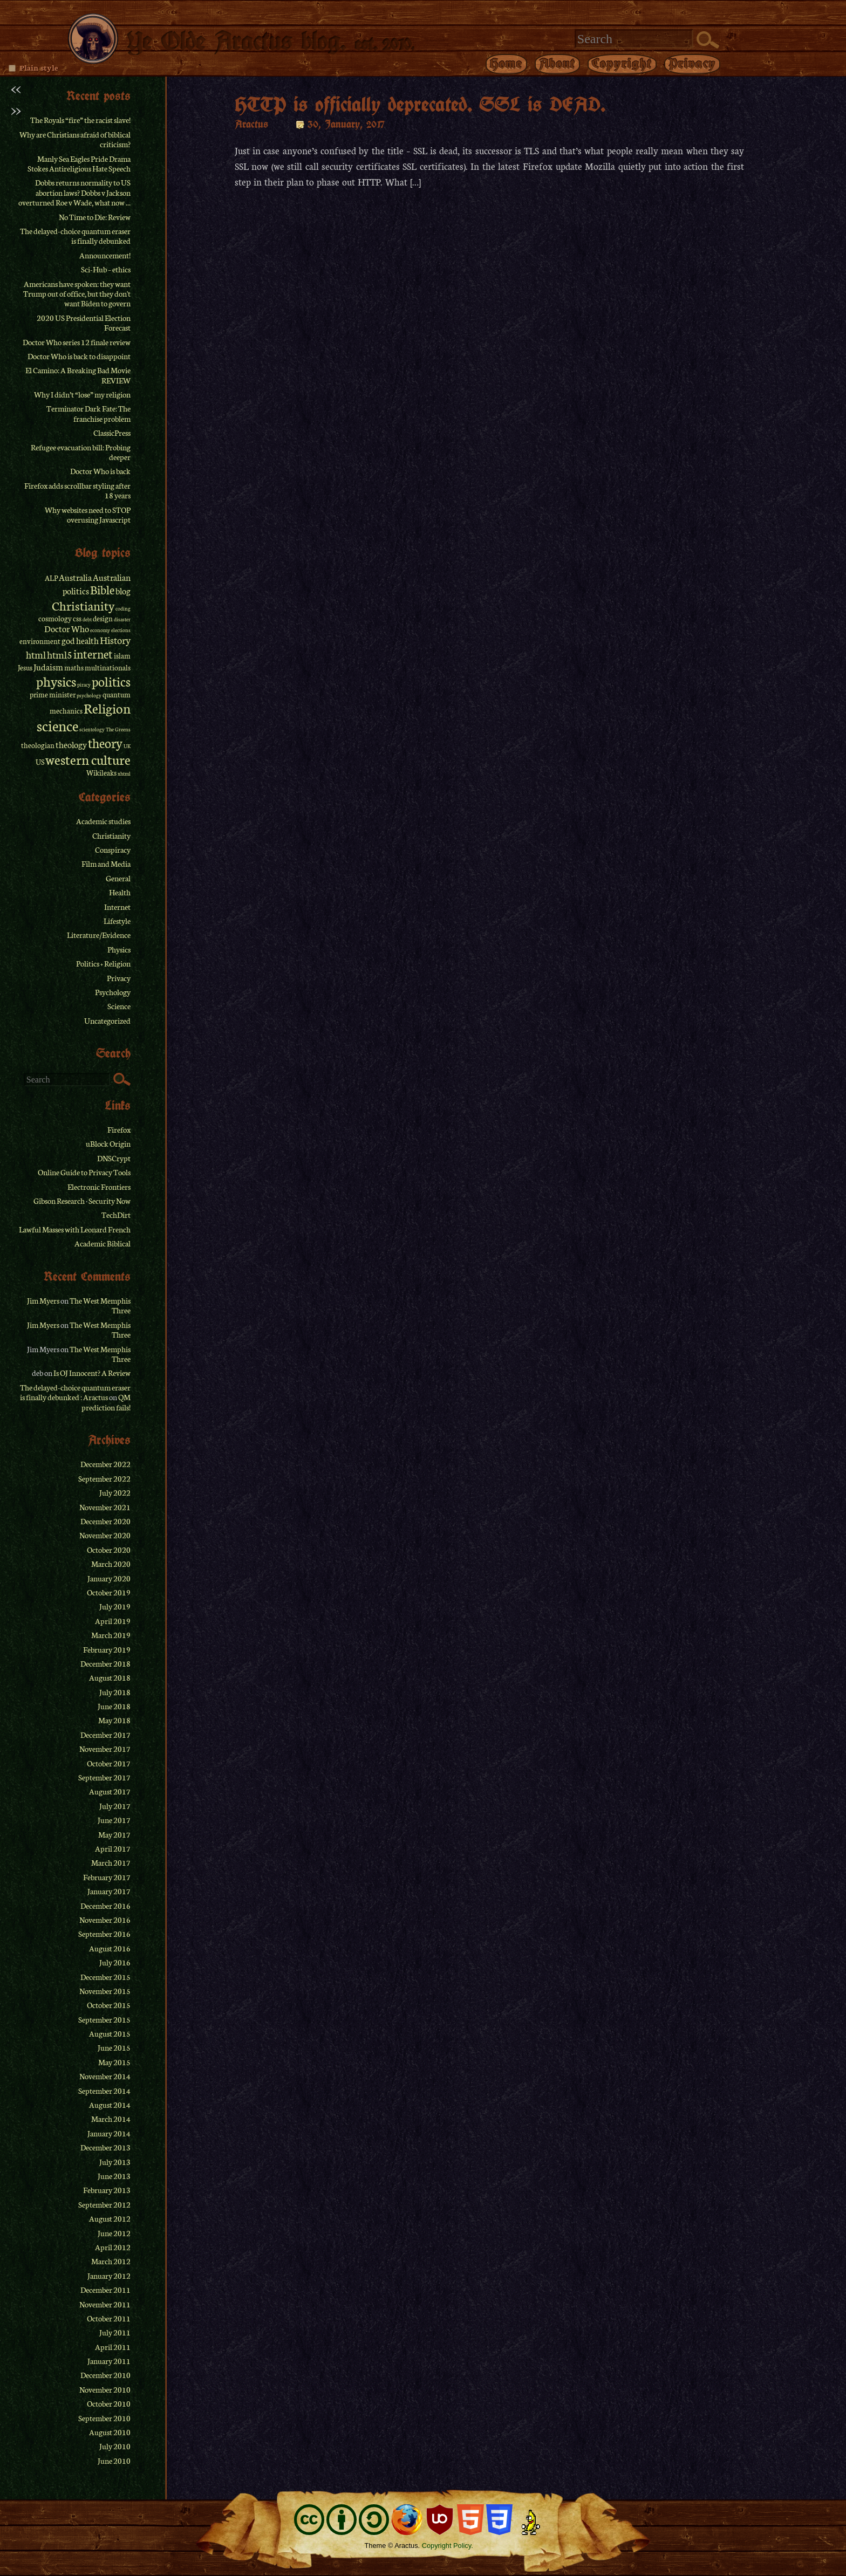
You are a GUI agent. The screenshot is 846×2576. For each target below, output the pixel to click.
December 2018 (105, 1663)
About (557, 63)
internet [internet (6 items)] (93, 654)
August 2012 (110, 2218)
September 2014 (104, 2090)
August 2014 (110, 2104)
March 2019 (111, 1634)
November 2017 (105, 1748)
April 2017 (113, 1848)
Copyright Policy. (447, 2545)
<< (16, 88)
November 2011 (105, 2304)
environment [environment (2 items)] (39, 641)
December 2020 (105, 1521)
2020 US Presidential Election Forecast (84, 322)
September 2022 (104, 1478)
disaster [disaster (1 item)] (122, 619)
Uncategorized (107, 1020)
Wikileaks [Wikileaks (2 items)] (101, 773)
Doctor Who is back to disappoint (79, 356)
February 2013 (107, 2189)
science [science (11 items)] (57, 725)
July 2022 (115, 1492)
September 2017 (104, 1777)
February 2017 (107, 1877)
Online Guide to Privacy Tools (84, 1172)
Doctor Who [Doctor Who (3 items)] (66, 628)
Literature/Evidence (99, 934)
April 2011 (113, 2346)
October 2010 (109, 2403)
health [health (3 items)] (87, 640)
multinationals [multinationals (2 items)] (108, 667)
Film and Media (106, 863)
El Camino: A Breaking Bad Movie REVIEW (78, 375)
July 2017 (115, 1805)
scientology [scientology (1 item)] (92, 729)
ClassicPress (112, 432)
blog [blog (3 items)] (123, 591)
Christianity (111, 835)
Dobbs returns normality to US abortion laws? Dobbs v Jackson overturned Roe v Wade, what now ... (74, 192)
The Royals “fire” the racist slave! (80, 119)
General (118, 878)
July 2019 (115, 1606)
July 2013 (115, 2161)
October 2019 (109, 1592)
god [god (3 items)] (68, 640)
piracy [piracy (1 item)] (84, 684)
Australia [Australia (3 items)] (75, 577)
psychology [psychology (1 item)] (89, 695)
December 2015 (105, 1976)
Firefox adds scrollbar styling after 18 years (77, 490)
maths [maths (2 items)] (74, 667)
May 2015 (114, 2062)
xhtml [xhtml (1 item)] (124, 773)
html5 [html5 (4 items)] (59, 654)
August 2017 (110, 1791)
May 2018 (114, 1720)
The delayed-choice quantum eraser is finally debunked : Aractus (75, 1392)
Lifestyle (117, 920)
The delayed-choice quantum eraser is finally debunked (75, 235)
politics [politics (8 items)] (111, 681)
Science (119, 1006)
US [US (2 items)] (40, 762)
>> (16, 109)
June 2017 (114, 1819)
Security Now (109, 1200)
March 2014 (111, 2118)
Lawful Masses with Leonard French (75, 1229)
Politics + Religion (103, 963)
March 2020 (111, 1563)
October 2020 (109, 1549)
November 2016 (105, 1919)
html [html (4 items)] (36, 654)
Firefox (119, 1129)
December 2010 (105, 2374)
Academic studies (103, 821)
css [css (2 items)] (77, 618)
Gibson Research (59, 1200)
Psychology (113, 991)
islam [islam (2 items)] (122, 655)
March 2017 (111, 1862)
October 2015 (109, 2004)
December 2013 (105, 2147)
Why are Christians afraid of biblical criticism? (75, 139)
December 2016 (105, 1905)
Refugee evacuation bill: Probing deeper (81, 452)
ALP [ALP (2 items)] (51, 578)
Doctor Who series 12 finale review (77, 342)
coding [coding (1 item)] (123, 608)
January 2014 (109, 2133)
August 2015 (110, 2033)
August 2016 (110, 1948)
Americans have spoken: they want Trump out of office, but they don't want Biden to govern (77, 293)
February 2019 (107, 1649)
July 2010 (115, 2446)
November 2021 (105, 1507)
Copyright (622, 63)
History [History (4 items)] (115, 640)
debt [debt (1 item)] (87, 619)
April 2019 (113, 1620)
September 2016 (104, 1933)
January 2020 (109, 1578)
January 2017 (109, 1891)
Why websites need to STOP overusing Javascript (88, 514)
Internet (117, 906)
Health (120, 892)
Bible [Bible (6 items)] (102, 589)
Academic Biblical (102, 1243)
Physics (119, 949)
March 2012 (111, 2261)
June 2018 (114, 1706)
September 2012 (104, 2204)
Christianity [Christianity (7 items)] (83, 605)
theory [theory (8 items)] (105, 742)
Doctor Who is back (100, 470)
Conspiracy (113, 849)
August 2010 (110, 2432)
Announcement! (105, 255)
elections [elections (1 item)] (121, 630)
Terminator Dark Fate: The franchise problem (88, 413)
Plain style (38, 67)
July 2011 (115, 2332)
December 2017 (105, 1734)
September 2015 (104, 2019)
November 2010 (105, 2389)
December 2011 (105, 2289)
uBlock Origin (108, 1143)
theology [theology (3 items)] (71, 744)
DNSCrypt (114, 1158)
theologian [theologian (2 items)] (37, 745)
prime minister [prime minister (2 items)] (53, 694)
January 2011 (109, 2360)
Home (506, 63)
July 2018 (115, 1692)
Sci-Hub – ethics (106, 269)
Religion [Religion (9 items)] (107, 707)
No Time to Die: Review (95, 216)
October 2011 (109, 2318)
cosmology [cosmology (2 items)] (55, 618)
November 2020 (105, 1535)
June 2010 (114, 2460)
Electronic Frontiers (99, 1186)
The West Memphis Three (100, 1305)
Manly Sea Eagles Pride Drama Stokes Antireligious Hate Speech (79, 163)
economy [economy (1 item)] (100, 630)
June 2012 (114, 2233)
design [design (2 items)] (103, 618)
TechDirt (116, 1214)
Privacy (692, 63)
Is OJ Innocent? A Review (92, 1372)
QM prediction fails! (106, 1402)
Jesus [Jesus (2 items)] (25, 667)
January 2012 (109, 2275)
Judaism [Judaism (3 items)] (48, 667)
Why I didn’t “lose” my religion (82, 394)
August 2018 (110, 1677)
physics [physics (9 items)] (56, 681)
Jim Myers (43, 1300)
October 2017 (109, 1763)
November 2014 (105, 2076)
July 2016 (115, 1962)
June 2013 (114, 2175)
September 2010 (104, 2418)
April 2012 (113, 2247)
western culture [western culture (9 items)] (88, 759)
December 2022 (105, 1463)
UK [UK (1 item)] (127, 746)
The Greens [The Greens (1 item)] (118, 729)
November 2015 (105, 1990)
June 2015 (114, 2047)
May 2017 (114, 1834)
